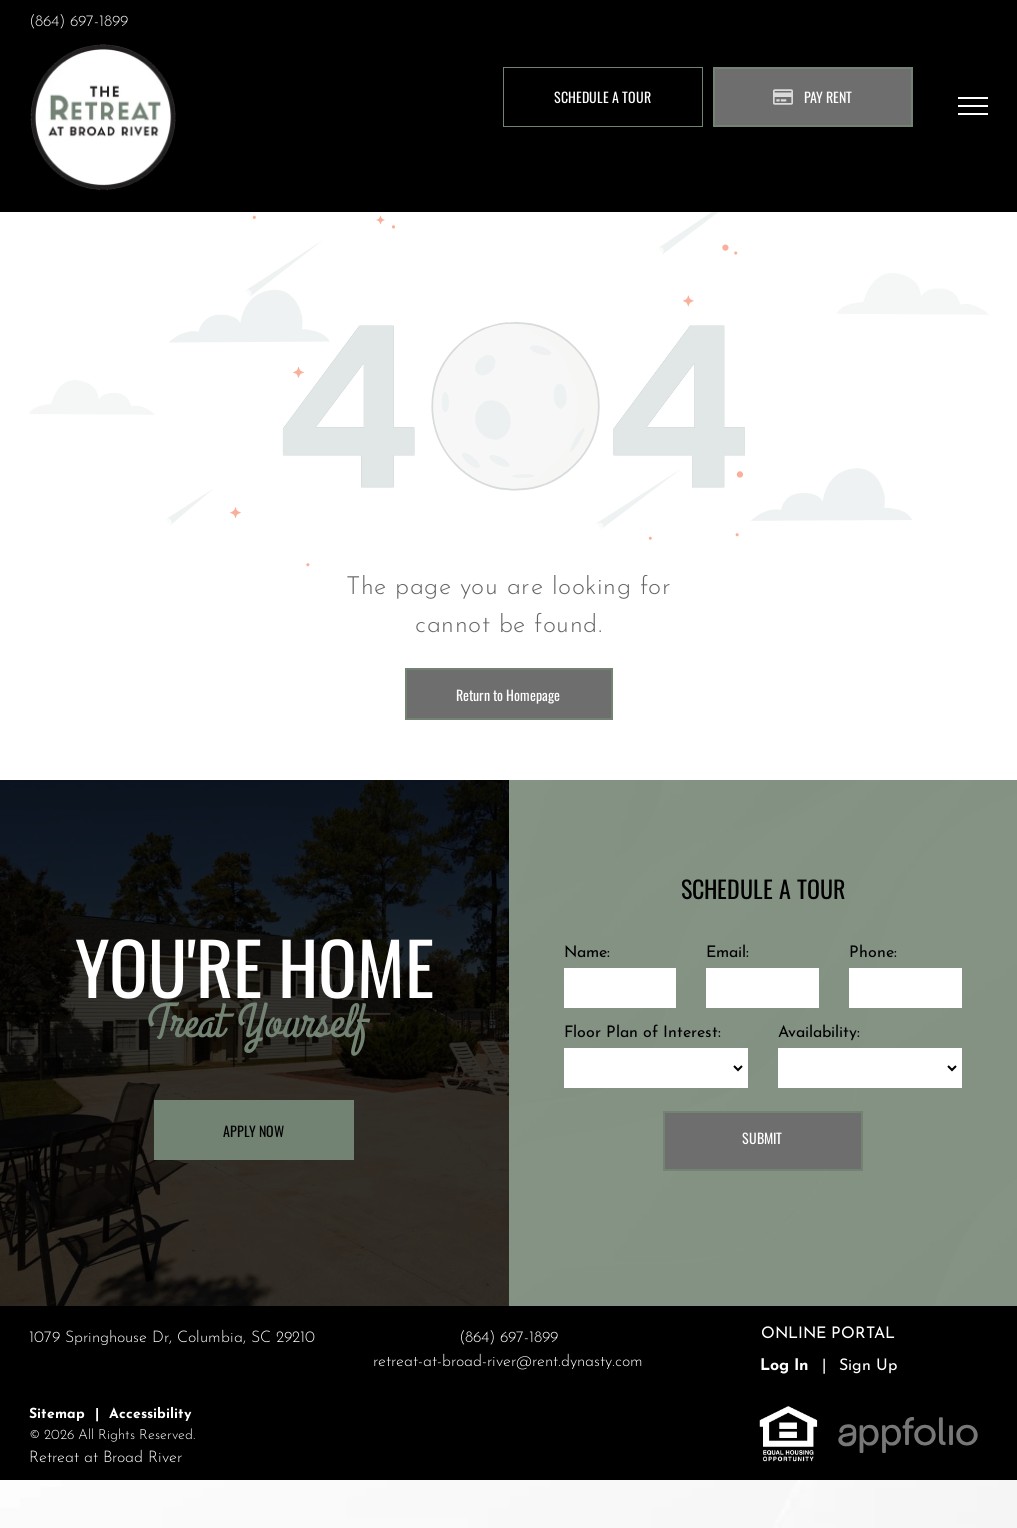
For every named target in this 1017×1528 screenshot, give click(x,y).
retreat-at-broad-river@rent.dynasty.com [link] (508, 1362)
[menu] (973, 106)
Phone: (873, 953)
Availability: (819, 1033)
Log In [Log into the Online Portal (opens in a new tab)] (784, 1366)
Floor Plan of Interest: (642, 1033)
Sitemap (57, 1414)
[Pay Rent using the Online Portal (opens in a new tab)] (813, 97)
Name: (587, 953)
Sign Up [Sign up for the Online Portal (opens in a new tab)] (868, 1366)
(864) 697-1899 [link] (78, 22)
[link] (788, 1416)
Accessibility (150, 1414)
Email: (727, 953)
